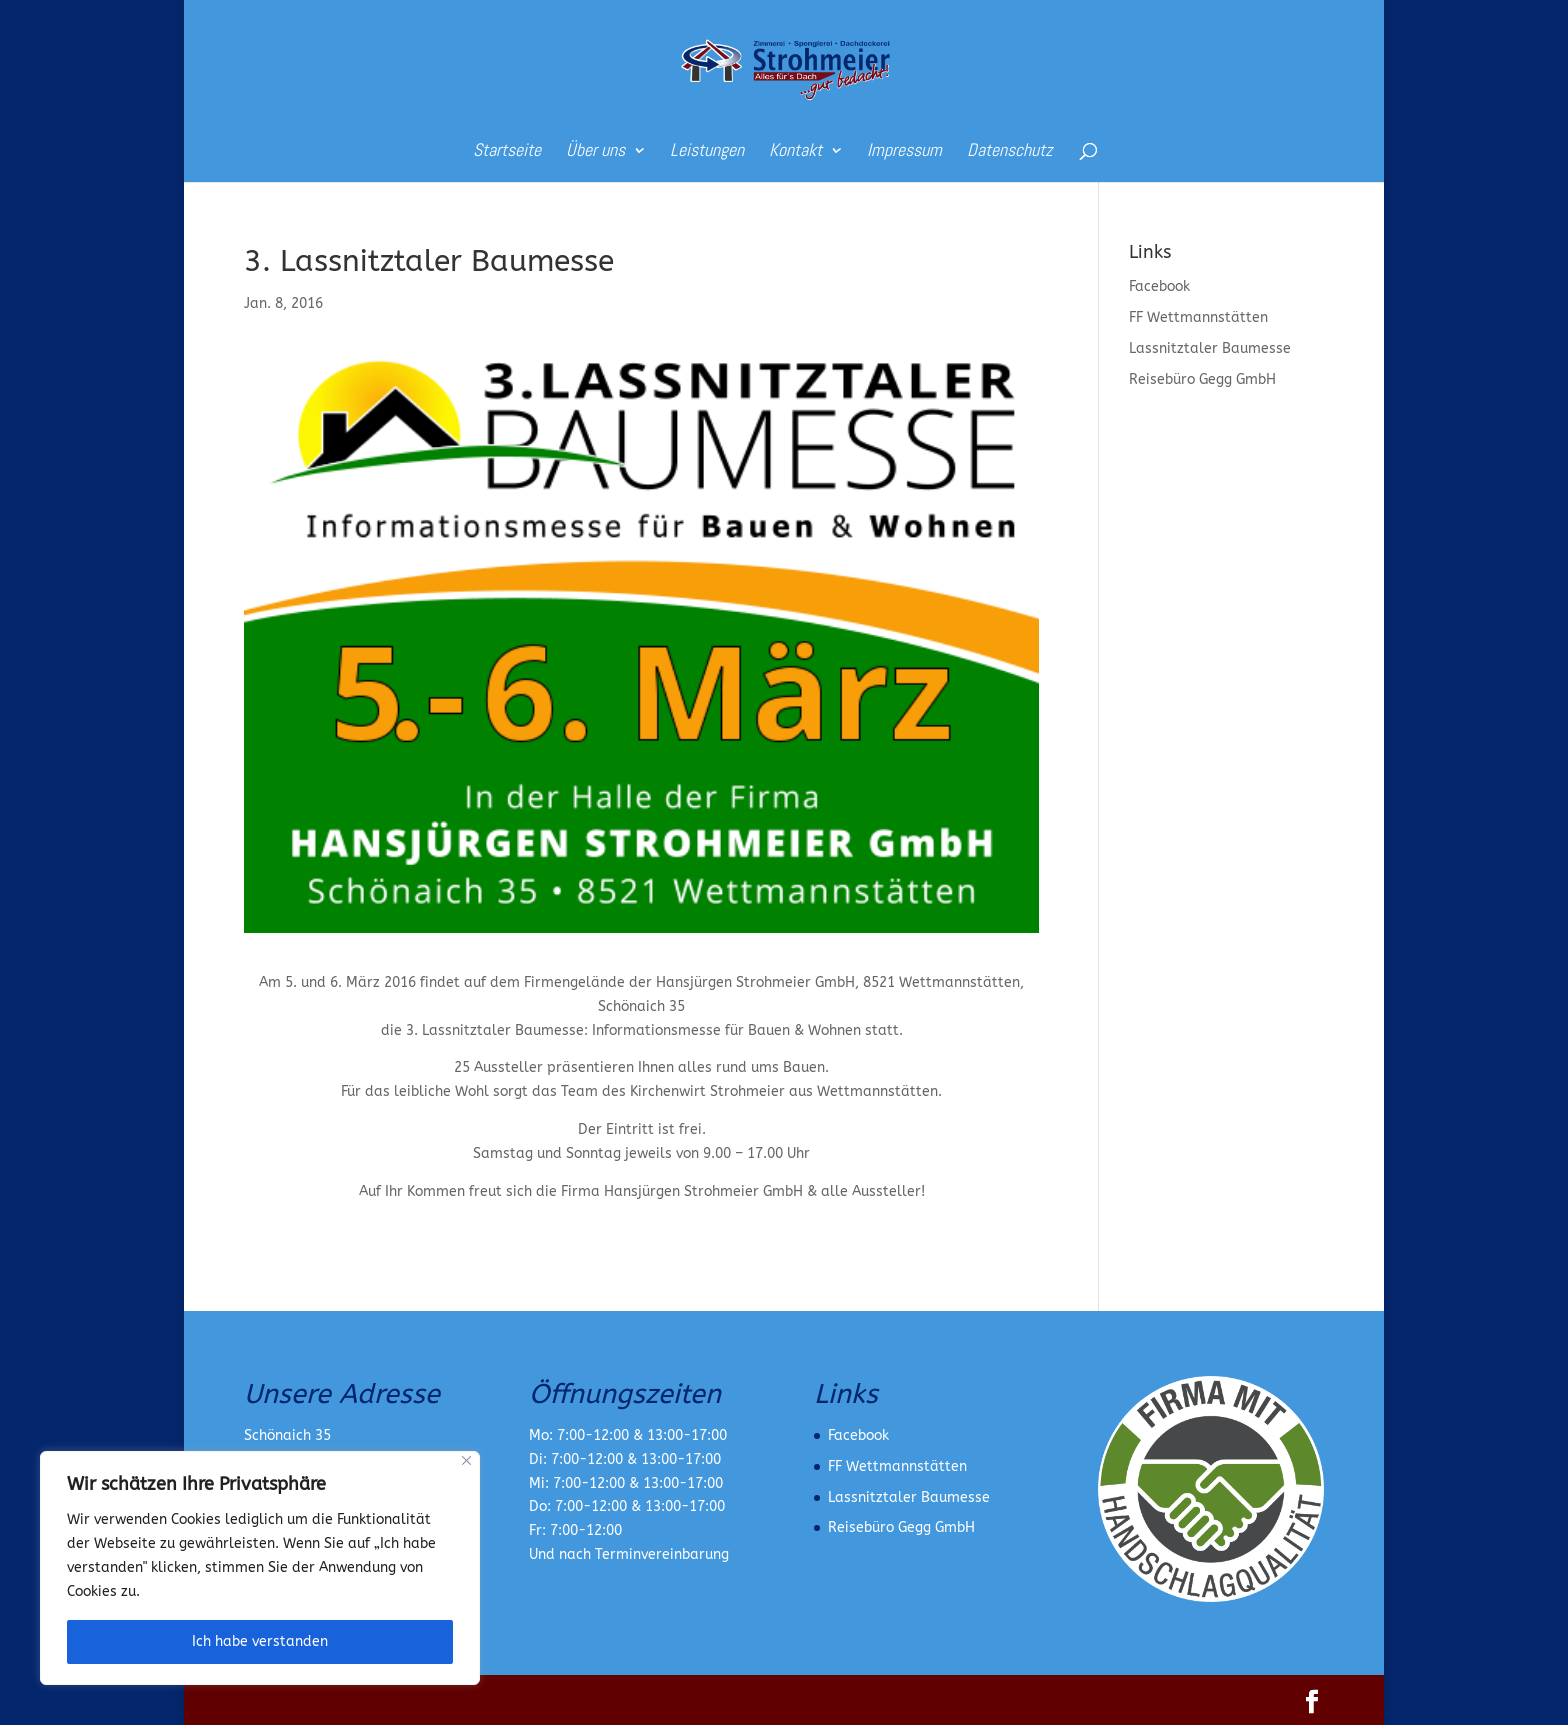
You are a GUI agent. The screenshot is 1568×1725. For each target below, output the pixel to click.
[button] (1312, 1703)
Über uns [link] (595, 152)
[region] (260, 1568)
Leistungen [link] (707, 152)
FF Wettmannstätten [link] (1198, 317)
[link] (786, 69)
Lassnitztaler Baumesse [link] (1210, 348)
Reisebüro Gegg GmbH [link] (1202, 379)
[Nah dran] (466, 1460)
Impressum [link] (904, 152)
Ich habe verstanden (260, 1641)
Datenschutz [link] (1009, 152)
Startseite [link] (507, 152)
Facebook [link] (1159, 286)
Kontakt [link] (795, 152)
